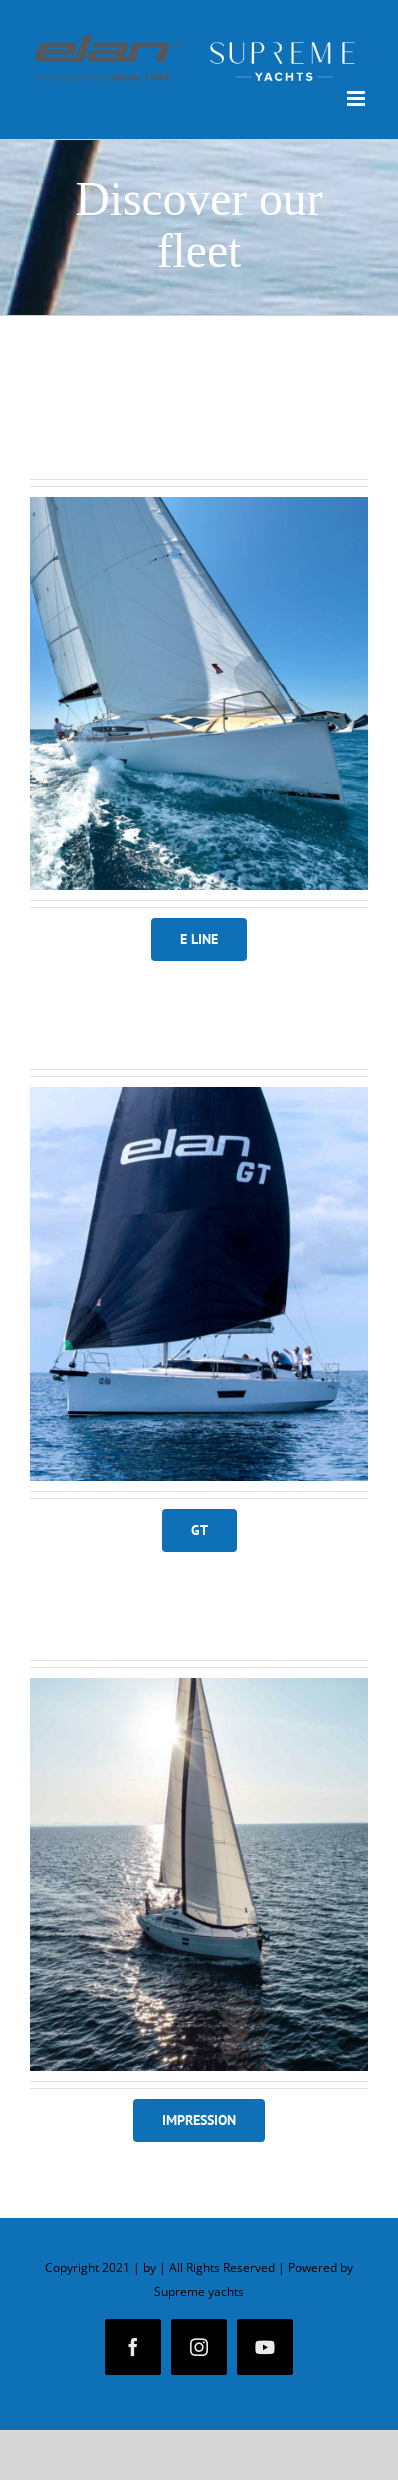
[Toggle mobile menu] (357, 98)
